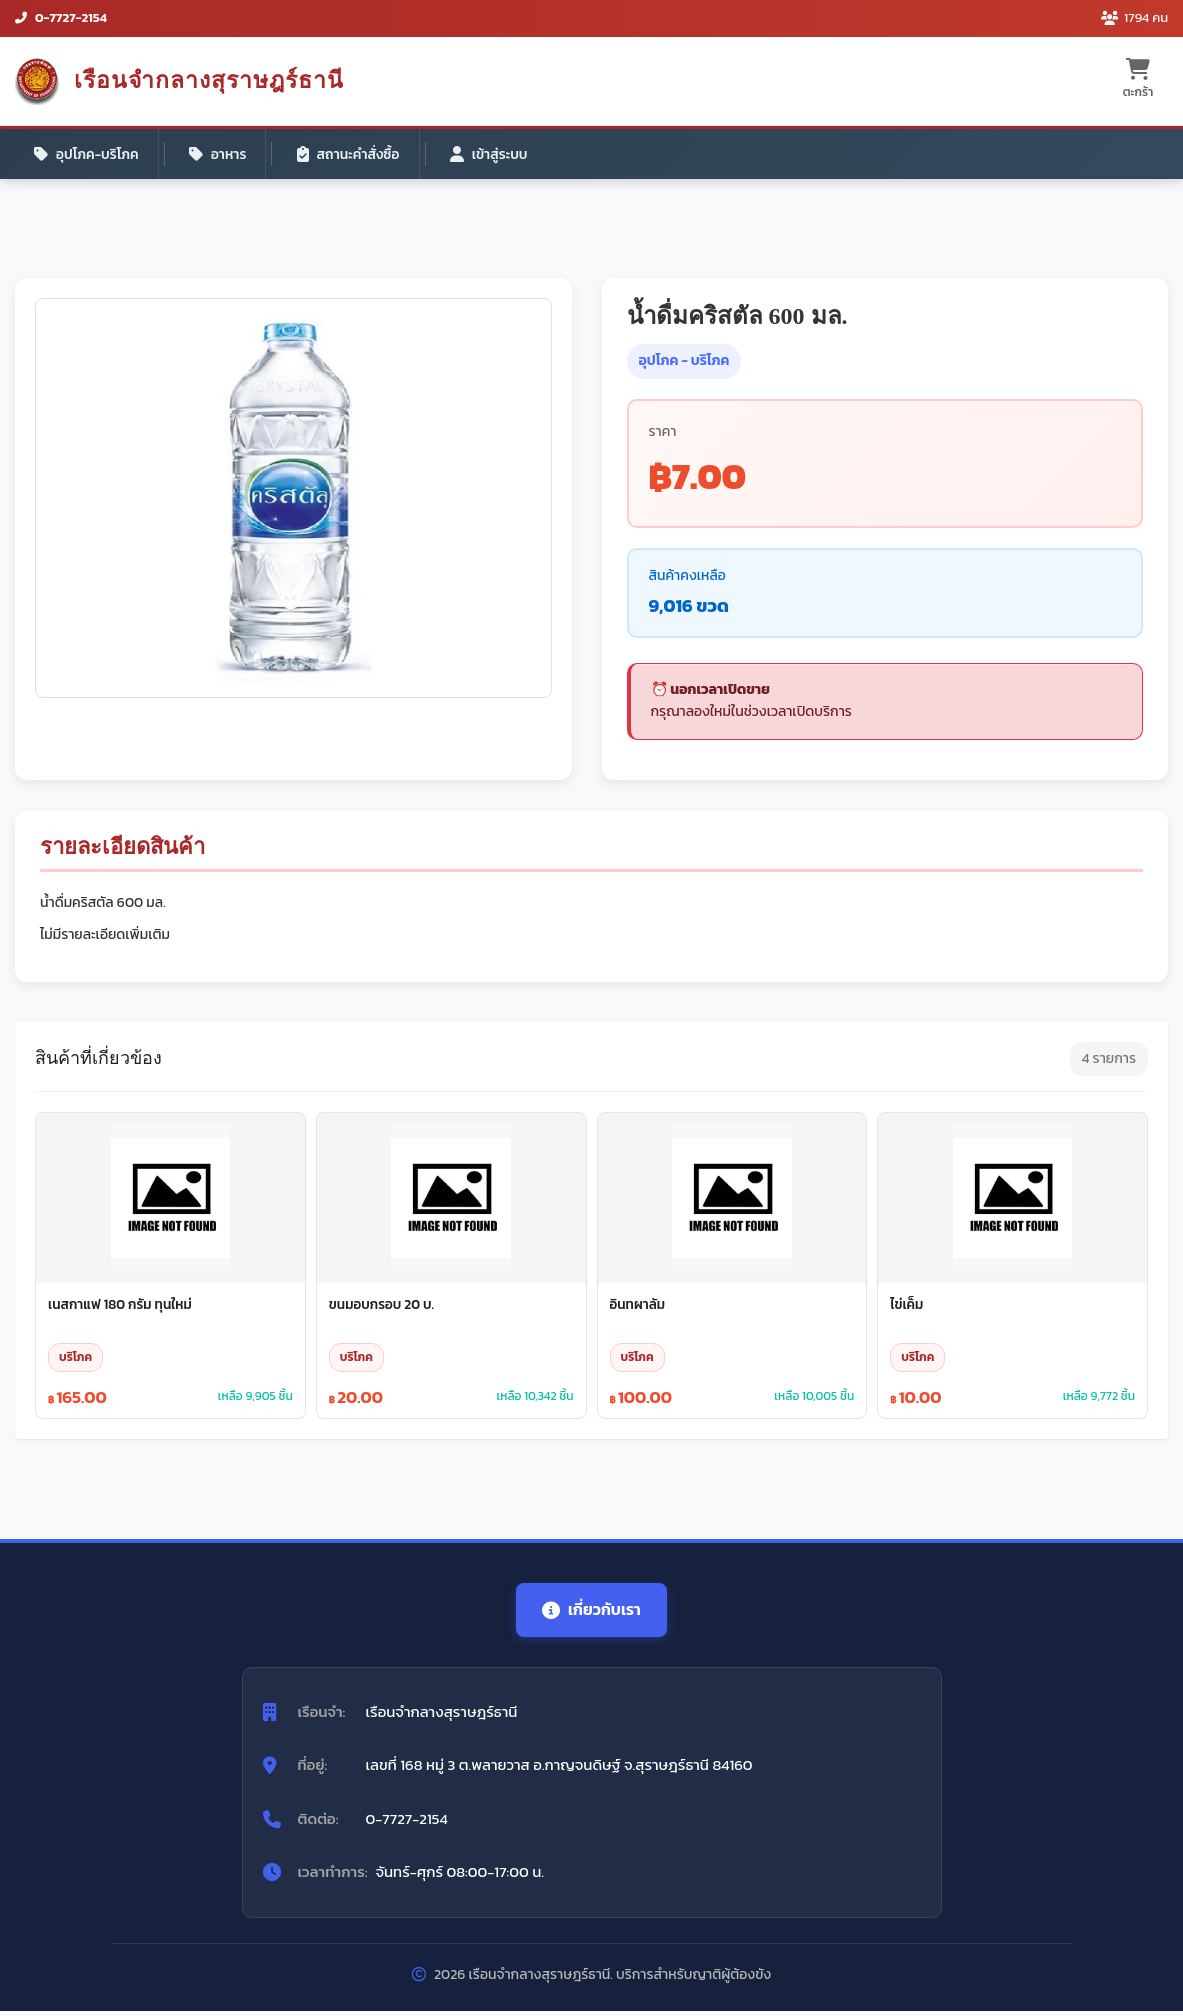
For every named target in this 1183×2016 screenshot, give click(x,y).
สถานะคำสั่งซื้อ (355, 154)
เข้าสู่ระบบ (498, 154)
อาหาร (222, 154)
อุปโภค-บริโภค (88, 154)
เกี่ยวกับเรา (592, 1614)
